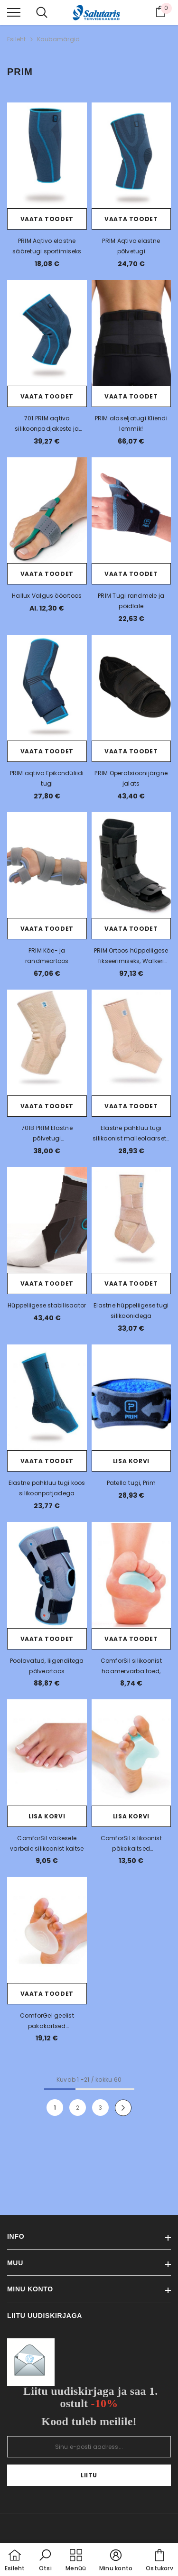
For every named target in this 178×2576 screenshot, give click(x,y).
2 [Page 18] (77, 2107)
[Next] (123, 2107)
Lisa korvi (131, 1461)
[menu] (13, 12)
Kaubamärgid (58, 39)
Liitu (89, 2475)
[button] (45, 2561)
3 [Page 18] (100, 2107)
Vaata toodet (47, 219)
